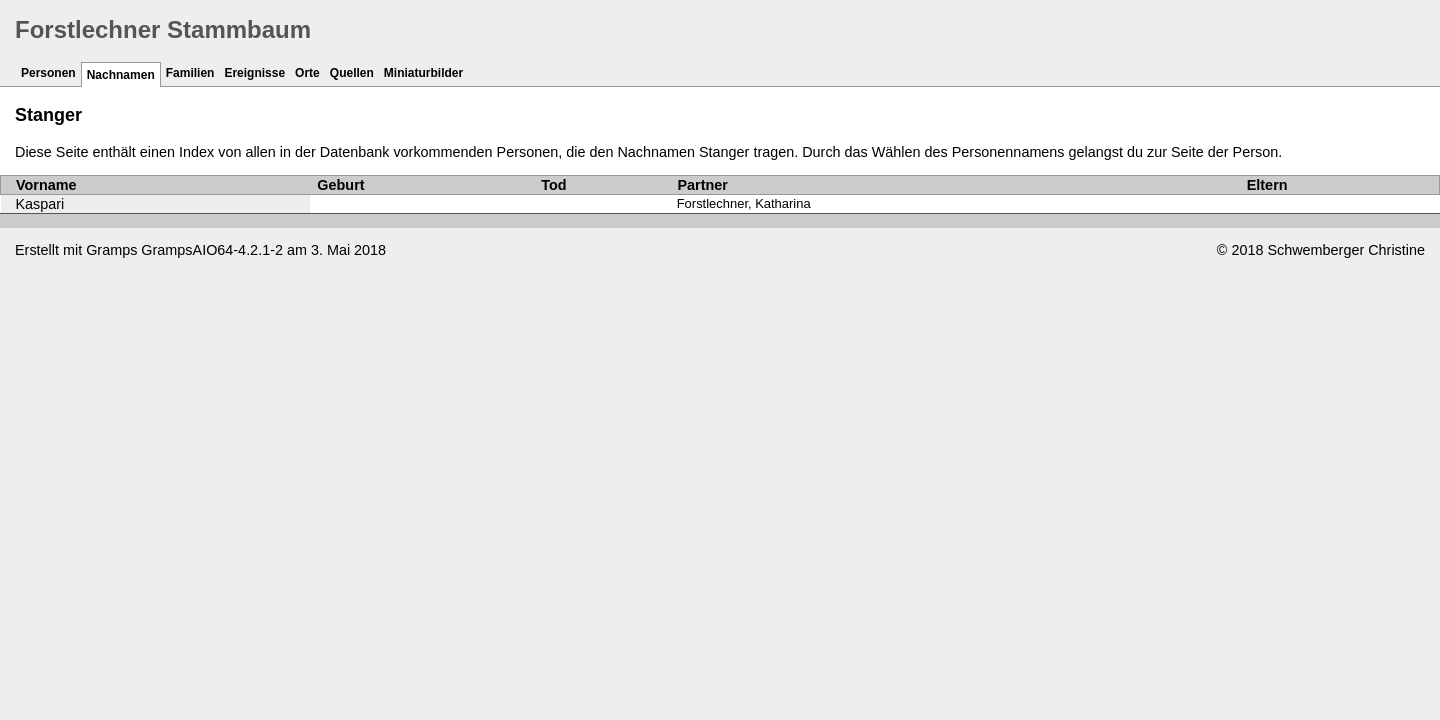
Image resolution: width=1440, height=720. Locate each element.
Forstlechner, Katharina (744, 203)
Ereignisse (254, 73)
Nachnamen (121, 75)
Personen (48, 73)
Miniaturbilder (423, 73)
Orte (307, 73)
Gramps (111, 250)
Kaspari (40, 204)
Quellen (352, 73)
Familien (190, 73)
